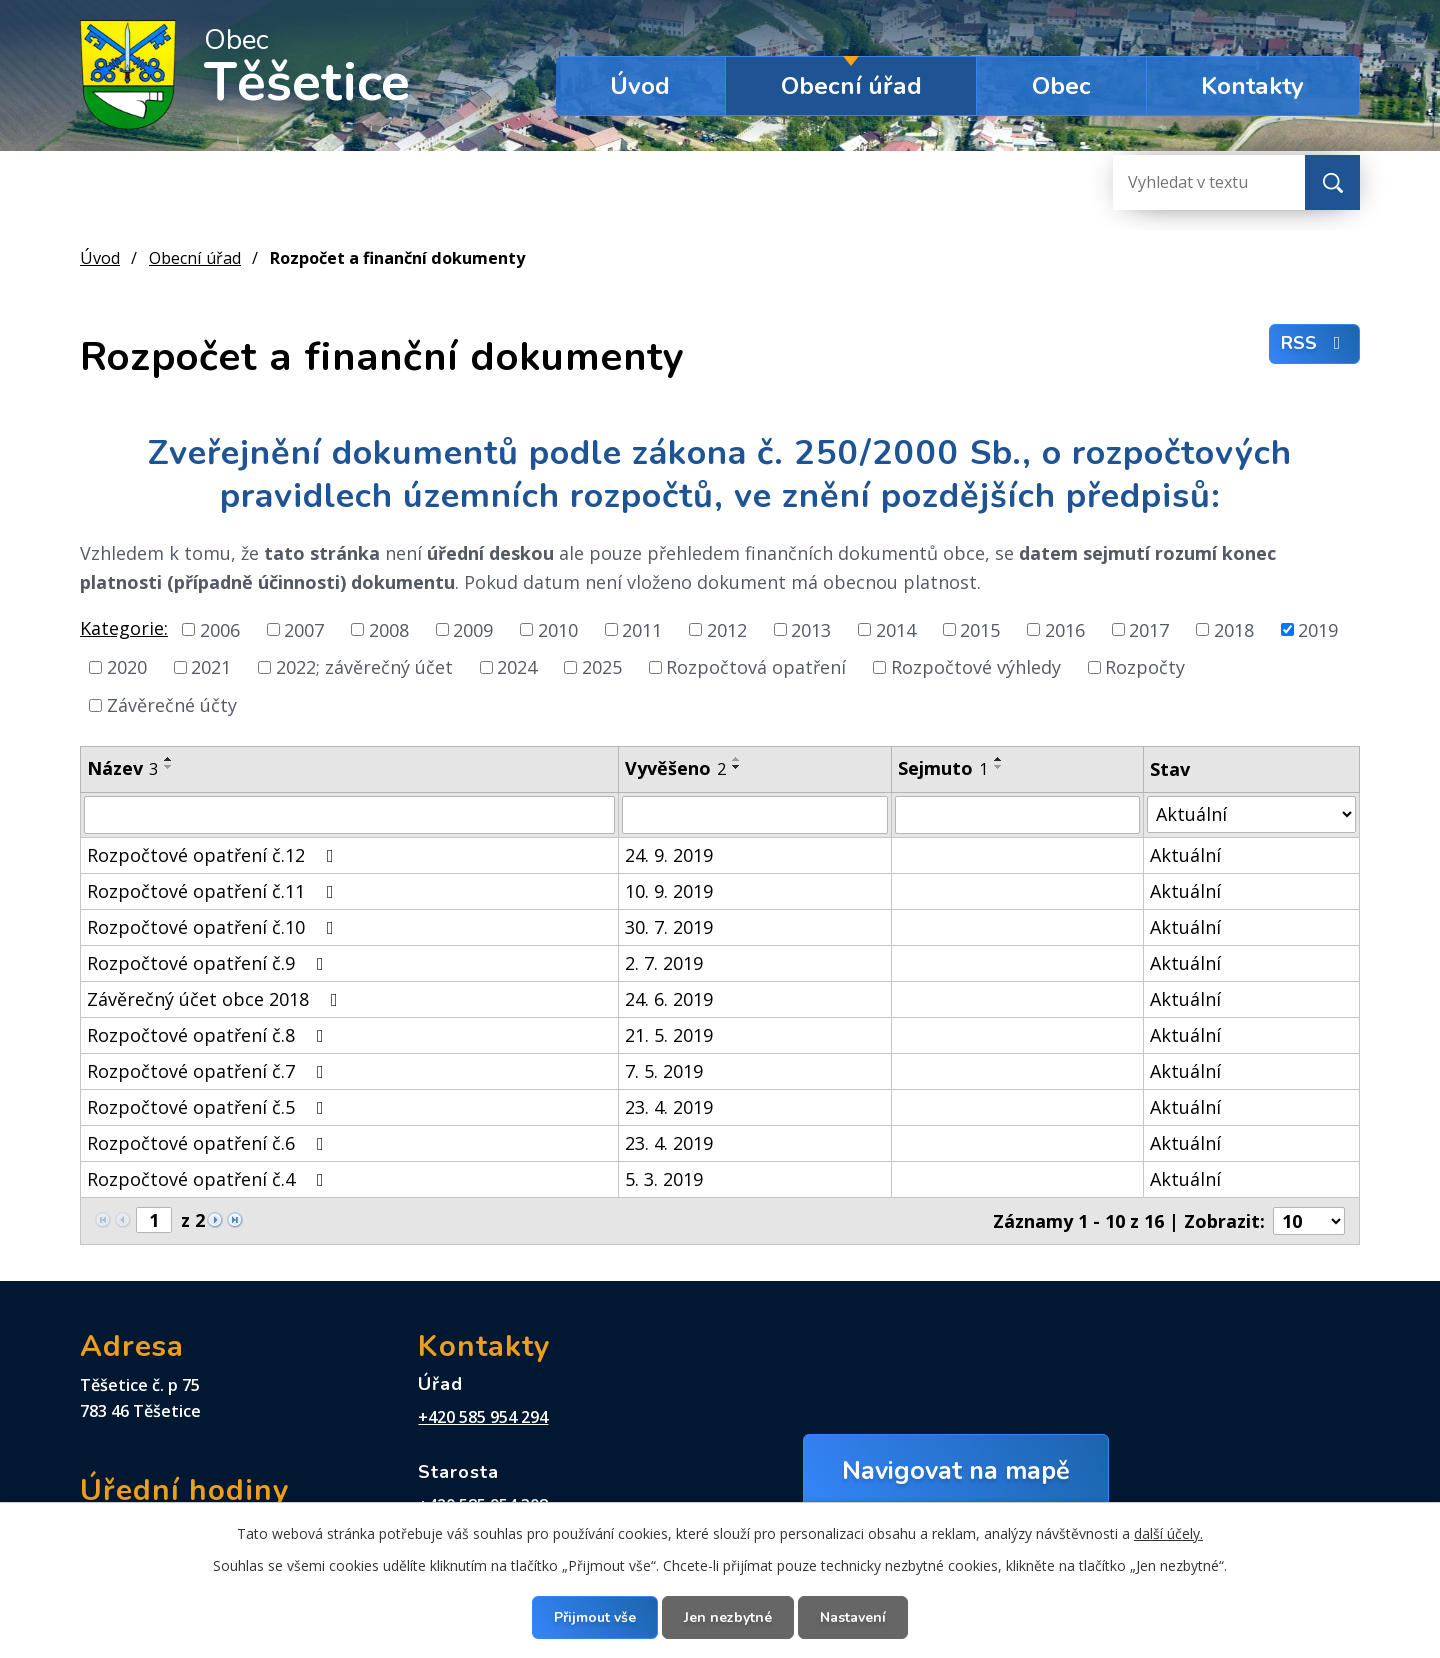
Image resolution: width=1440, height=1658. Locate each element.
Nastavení (853, 1617)
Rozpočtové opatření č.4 (209, 1179)
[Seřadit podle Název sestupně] (169, 767)
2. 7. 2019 (664, 963)
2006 (220, 629)
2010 (558, 629)
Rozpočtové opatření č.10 (214, 927)
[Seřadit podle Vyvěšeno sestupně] (737, 767)
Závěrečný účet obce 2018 (216, 999)
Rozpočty (1145, 667)
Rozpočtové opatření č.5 (209, 1107)
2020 (127, 667)
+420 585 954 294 (483, 1417)
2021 (211, 667)
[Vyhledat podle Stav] (1251, 814)
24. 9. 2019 (669, 855)
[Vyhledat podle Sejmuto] (1017, 815)
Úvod (640, 86)
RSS (1315, 343)
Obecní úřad (851, 86)
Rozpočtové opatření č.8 (209, 1035)
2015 (980, 629)
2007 (304, 629)
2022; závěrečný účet (364, 667)
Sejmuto (943, 768)
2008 (389, 629)
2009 (473, 629)
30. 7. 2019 (669, 927)
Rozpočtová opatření (756, 667)
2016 (1065, 629)
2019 (1318, 629)
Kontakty (1252, 86)
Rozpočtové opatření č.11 (214, 891)
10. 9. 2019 (669, 891)
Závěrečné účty (172, 705)
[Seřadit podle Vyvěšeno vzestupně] (737, 759)
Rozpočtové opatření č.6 (209, 1143)
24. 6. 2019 (669, 999)
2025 (602, 667)
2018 (1234, 629)
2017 (1149, 629)
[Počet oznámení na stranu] (1309, 1221)
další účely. (1168, 1533)
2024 (517, 667)
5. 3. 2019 (664, 1179)
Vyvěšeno (675, 768)
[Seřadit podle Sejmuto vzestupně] (999, 759)
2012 (727, 629)
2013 (811, 629)
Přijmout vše (595, 1617)
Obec (1061, 86)
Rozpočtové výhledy (976, 667)
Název (122, 768)
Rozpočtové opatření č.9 (209, 963)
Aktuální (1185, 855)
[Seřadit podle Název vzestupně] (169, 759)
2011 (642, 629)
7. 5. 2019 (664, 1071)
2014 (896, 629)
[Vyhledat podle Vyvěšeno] (755, 815)
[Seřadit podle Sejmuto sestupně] (999, 767)
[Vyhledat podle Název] (349, 815)
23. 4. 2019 (669, 1107)
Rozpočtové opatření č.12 (214, 855)
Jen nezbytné (728, 1617)
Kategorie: (124, 628)
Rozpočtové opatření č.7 (209, 1071)
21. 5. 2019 (669, 1035)
